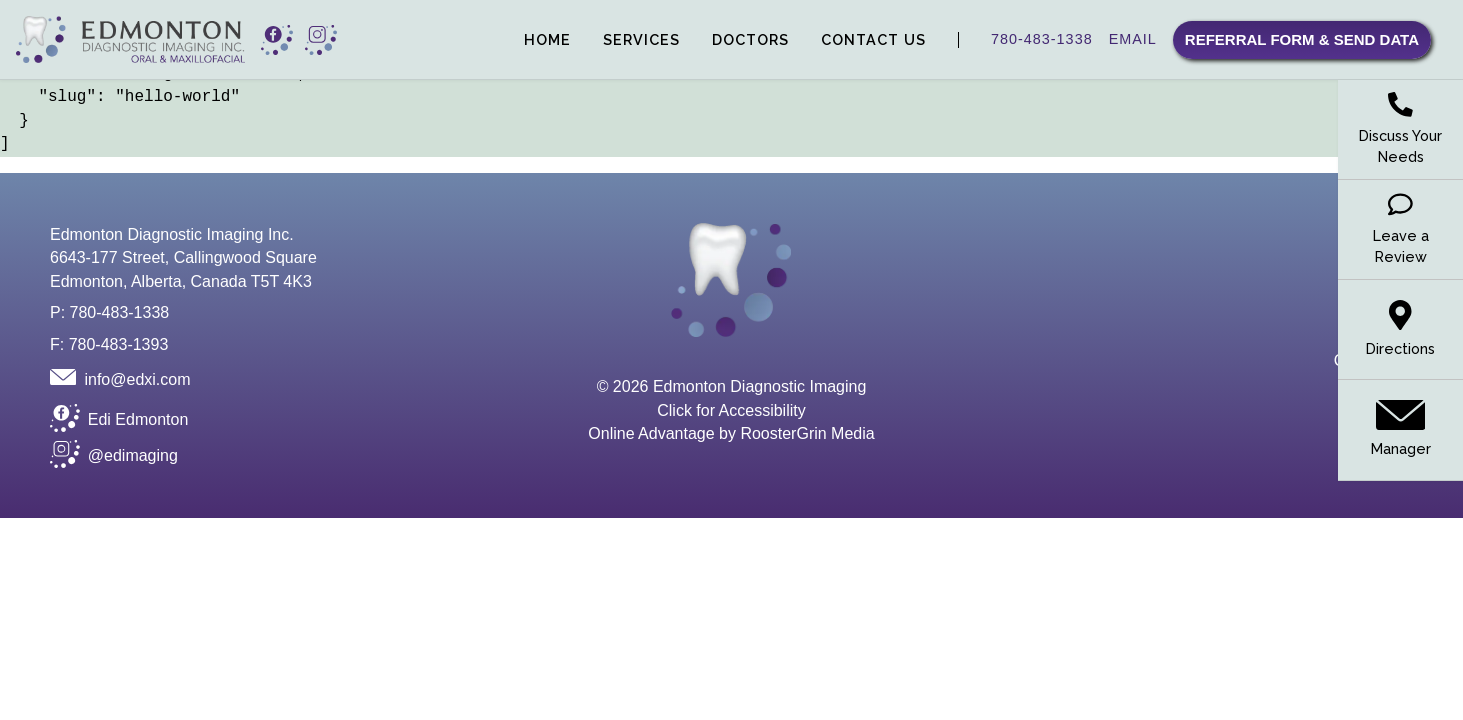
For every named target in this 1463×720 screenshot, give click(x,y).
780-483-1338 (1042, 39)
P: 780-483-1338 (109, 312)
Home (547, 39)
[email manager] (1400, 430)
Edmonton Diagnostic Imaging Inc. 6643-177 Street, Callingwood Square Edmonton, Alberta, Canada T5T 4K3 (183, 258)
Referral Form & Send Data (1302, 39)
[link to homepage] (130, 39)
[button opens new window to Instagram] (321, 40)
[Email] (120, 377)
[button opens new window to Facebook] (277, 40)
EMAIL (1133, 39)
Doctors (750, 39)
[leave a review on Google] (1400, 230)
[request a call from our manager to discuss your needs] (1400, 130)
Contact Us (873, 39)
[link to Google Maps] (1400, 330)
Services (641, 39)
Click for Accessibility (731, 410)
